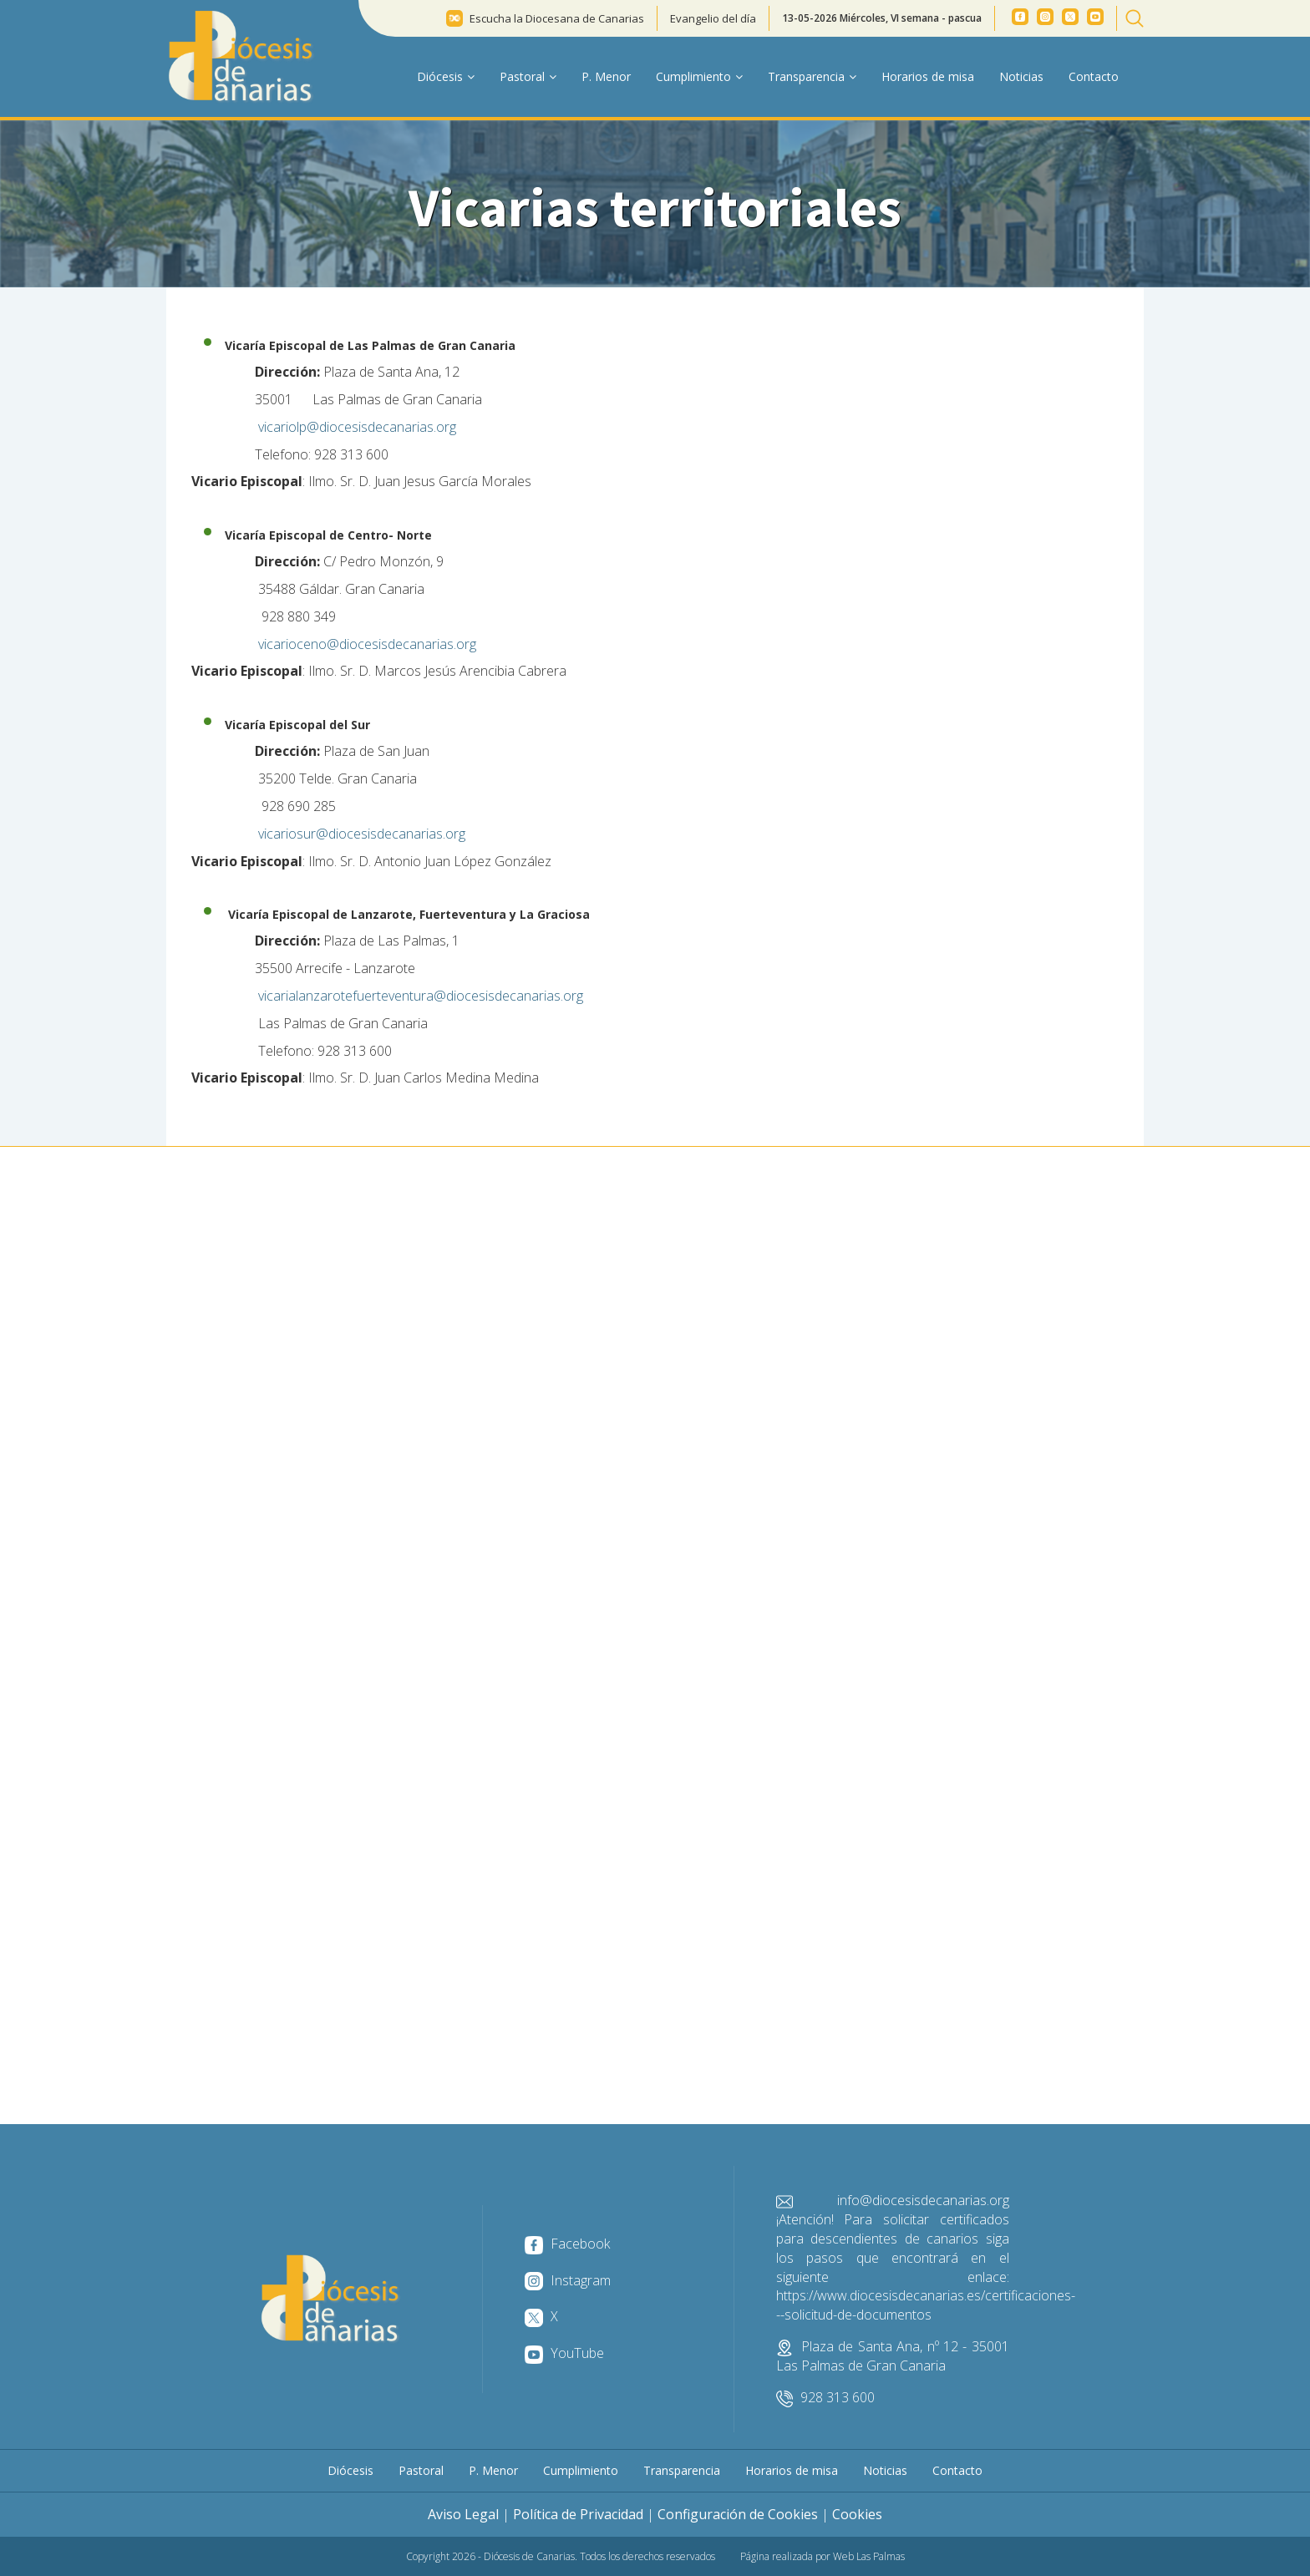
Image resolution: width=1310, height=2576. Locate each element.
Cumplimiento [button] (699, 76)
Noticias (1021, 76)
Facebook (567, 2243)
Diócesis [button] (446, 76)
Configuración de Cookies (738, 2514)
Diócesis (350, 2470)
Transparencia (681, 2470)
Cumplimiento (580, 2470)
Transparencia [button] (812, 76)
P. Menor (606, 76)
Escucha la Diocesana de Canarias (557, 18)
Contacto (1094, 76)
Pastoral (421, 2470)
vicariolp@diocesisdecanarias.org (359, 427)
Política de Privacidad (578, 2514)
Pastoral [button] (528, 76)
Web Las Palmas (869, 2556)
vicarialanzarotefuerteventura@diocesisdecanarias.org (422, 995)
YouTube (564, 2353)
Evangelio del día (713, 18)
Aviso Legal (463, 2514)
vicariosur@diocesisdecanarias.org (361, 833)
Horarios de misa (927, 76)
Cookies (857, 2514)
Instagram (568, 2280)
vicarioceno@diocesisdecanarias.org (369, 644)
